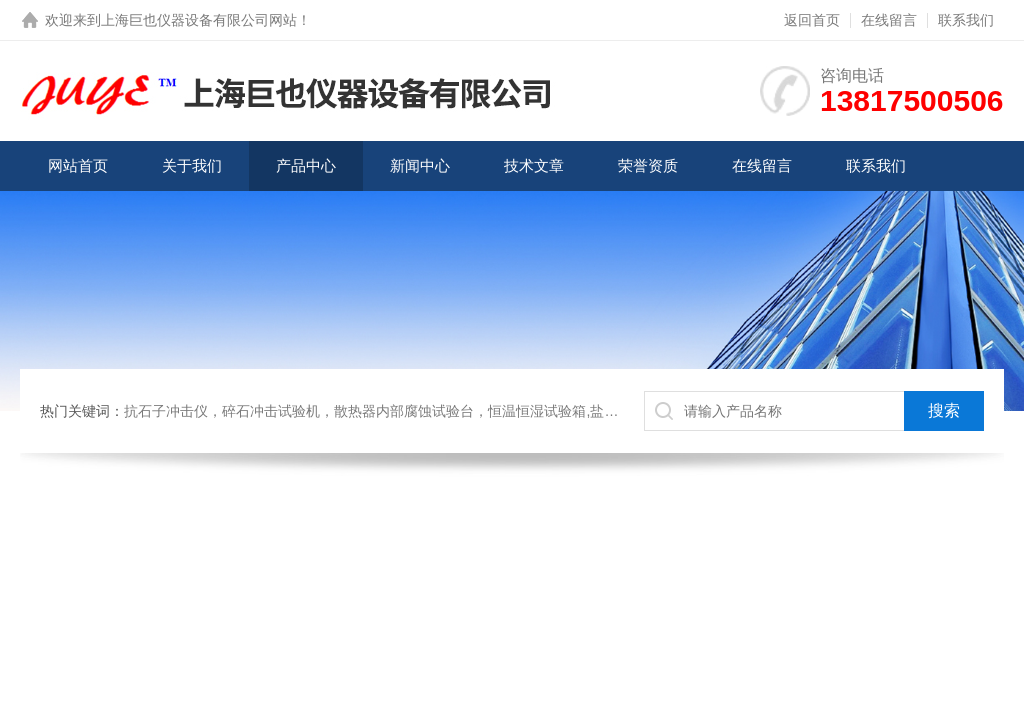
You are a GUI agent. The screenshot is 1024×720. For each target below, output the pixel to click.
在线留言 (889, 20)
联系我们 (966, 20)
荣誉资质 (648, 165)
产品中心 (306, 165)
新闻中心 (420, 165)
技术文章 (534, 165)
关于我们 (192, 165)
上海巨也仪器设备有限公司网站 (199, 20)
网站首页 (78, 165)
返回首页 (812, 20)
